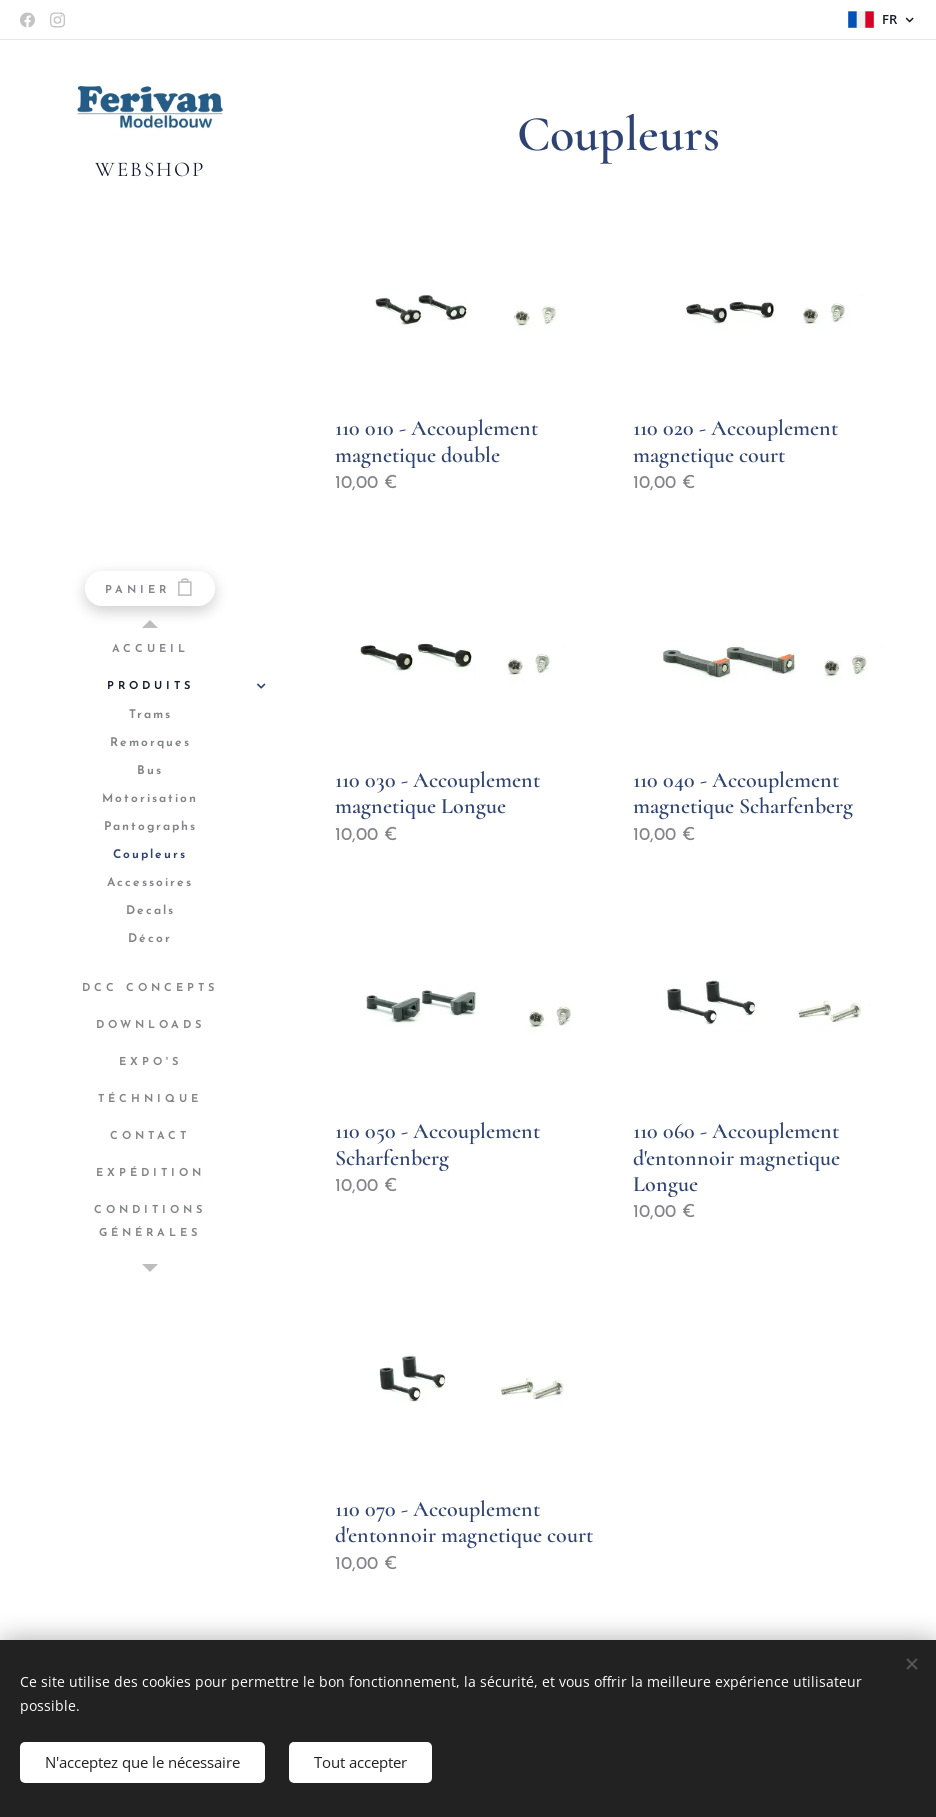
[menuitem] (150, 649)
